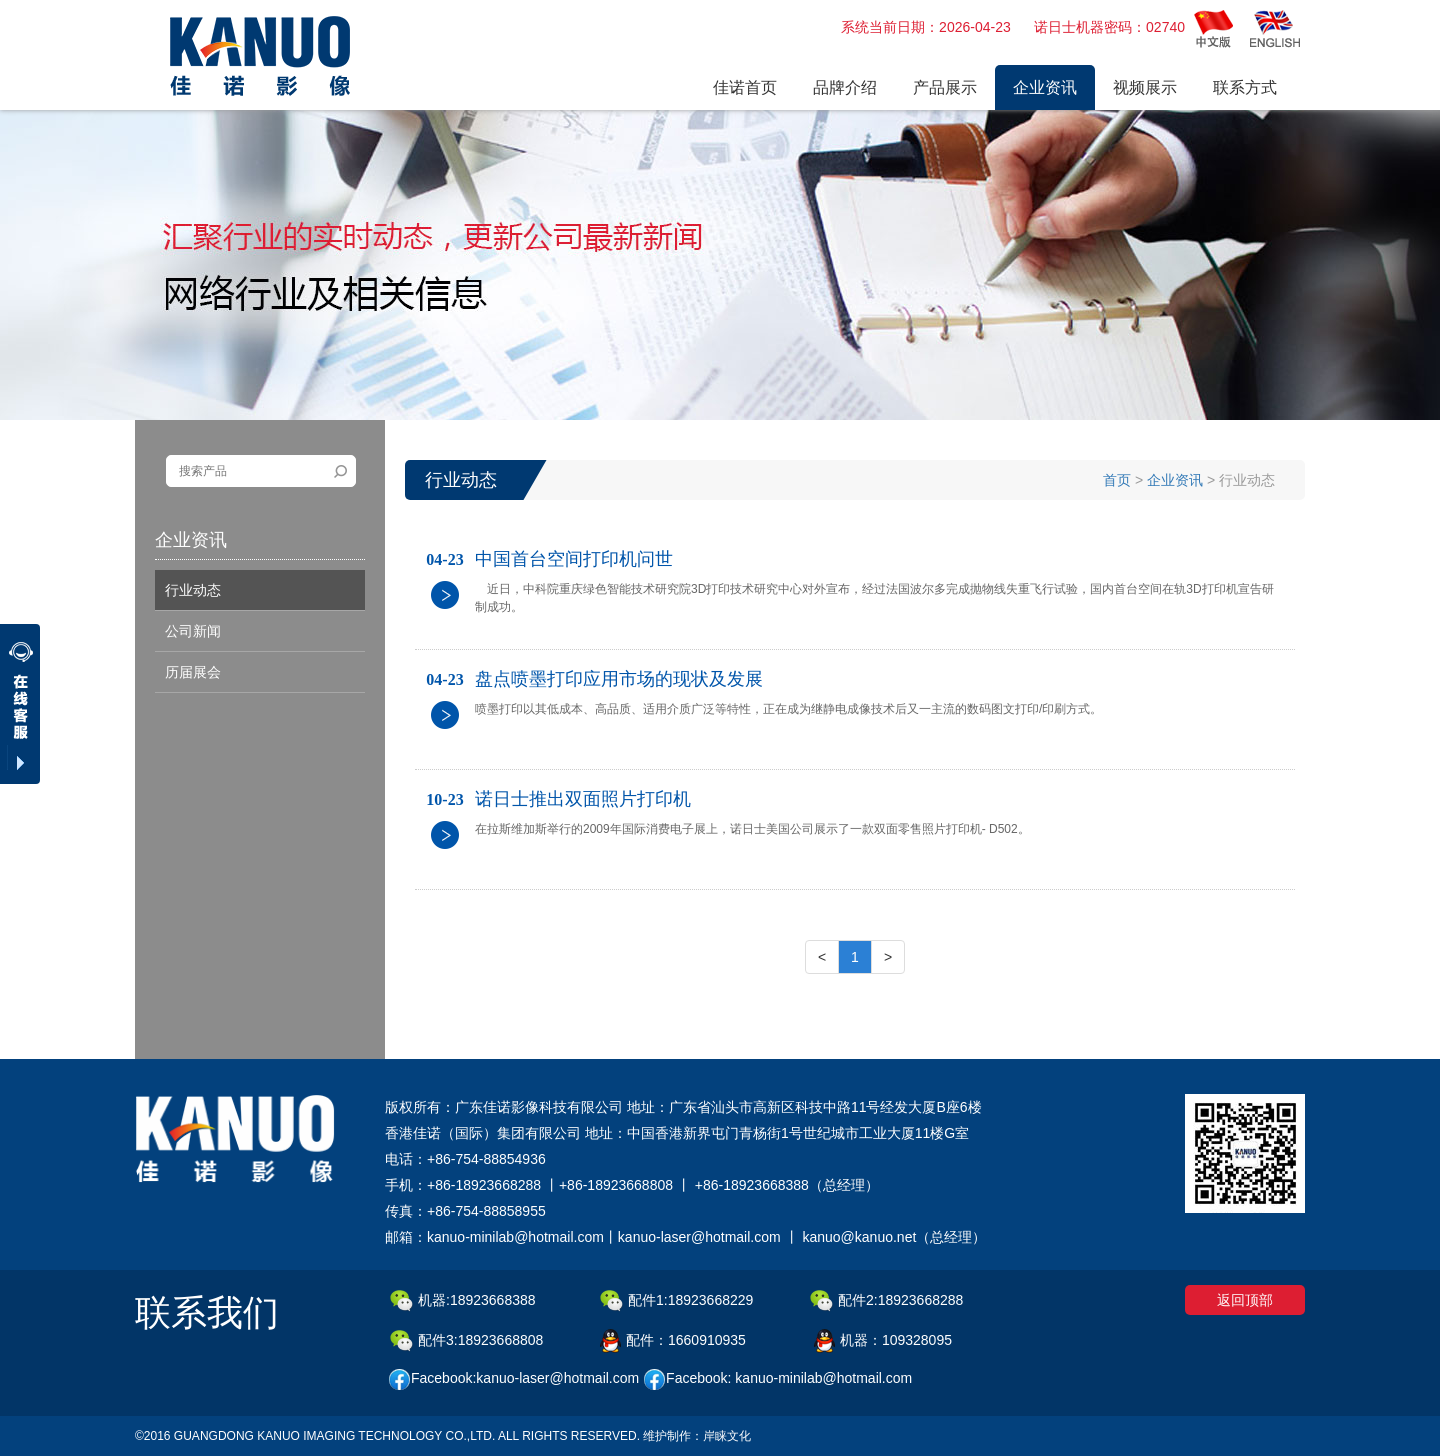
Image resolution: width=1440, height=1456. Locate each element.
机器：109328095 (883, 1341)
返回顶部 (1245, 1300)
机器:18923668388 (463, 1301)
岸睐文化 (727, 1436)
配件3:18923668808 (466, 1341)
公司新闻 (193, 631)
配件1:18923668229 (676, 1301)
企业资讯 (1175, 480)
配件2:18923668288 (886, 1301)
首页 (1117, 480)
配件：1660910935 (673, 1341)
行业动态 (193, 590)
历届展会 (193, 672)
